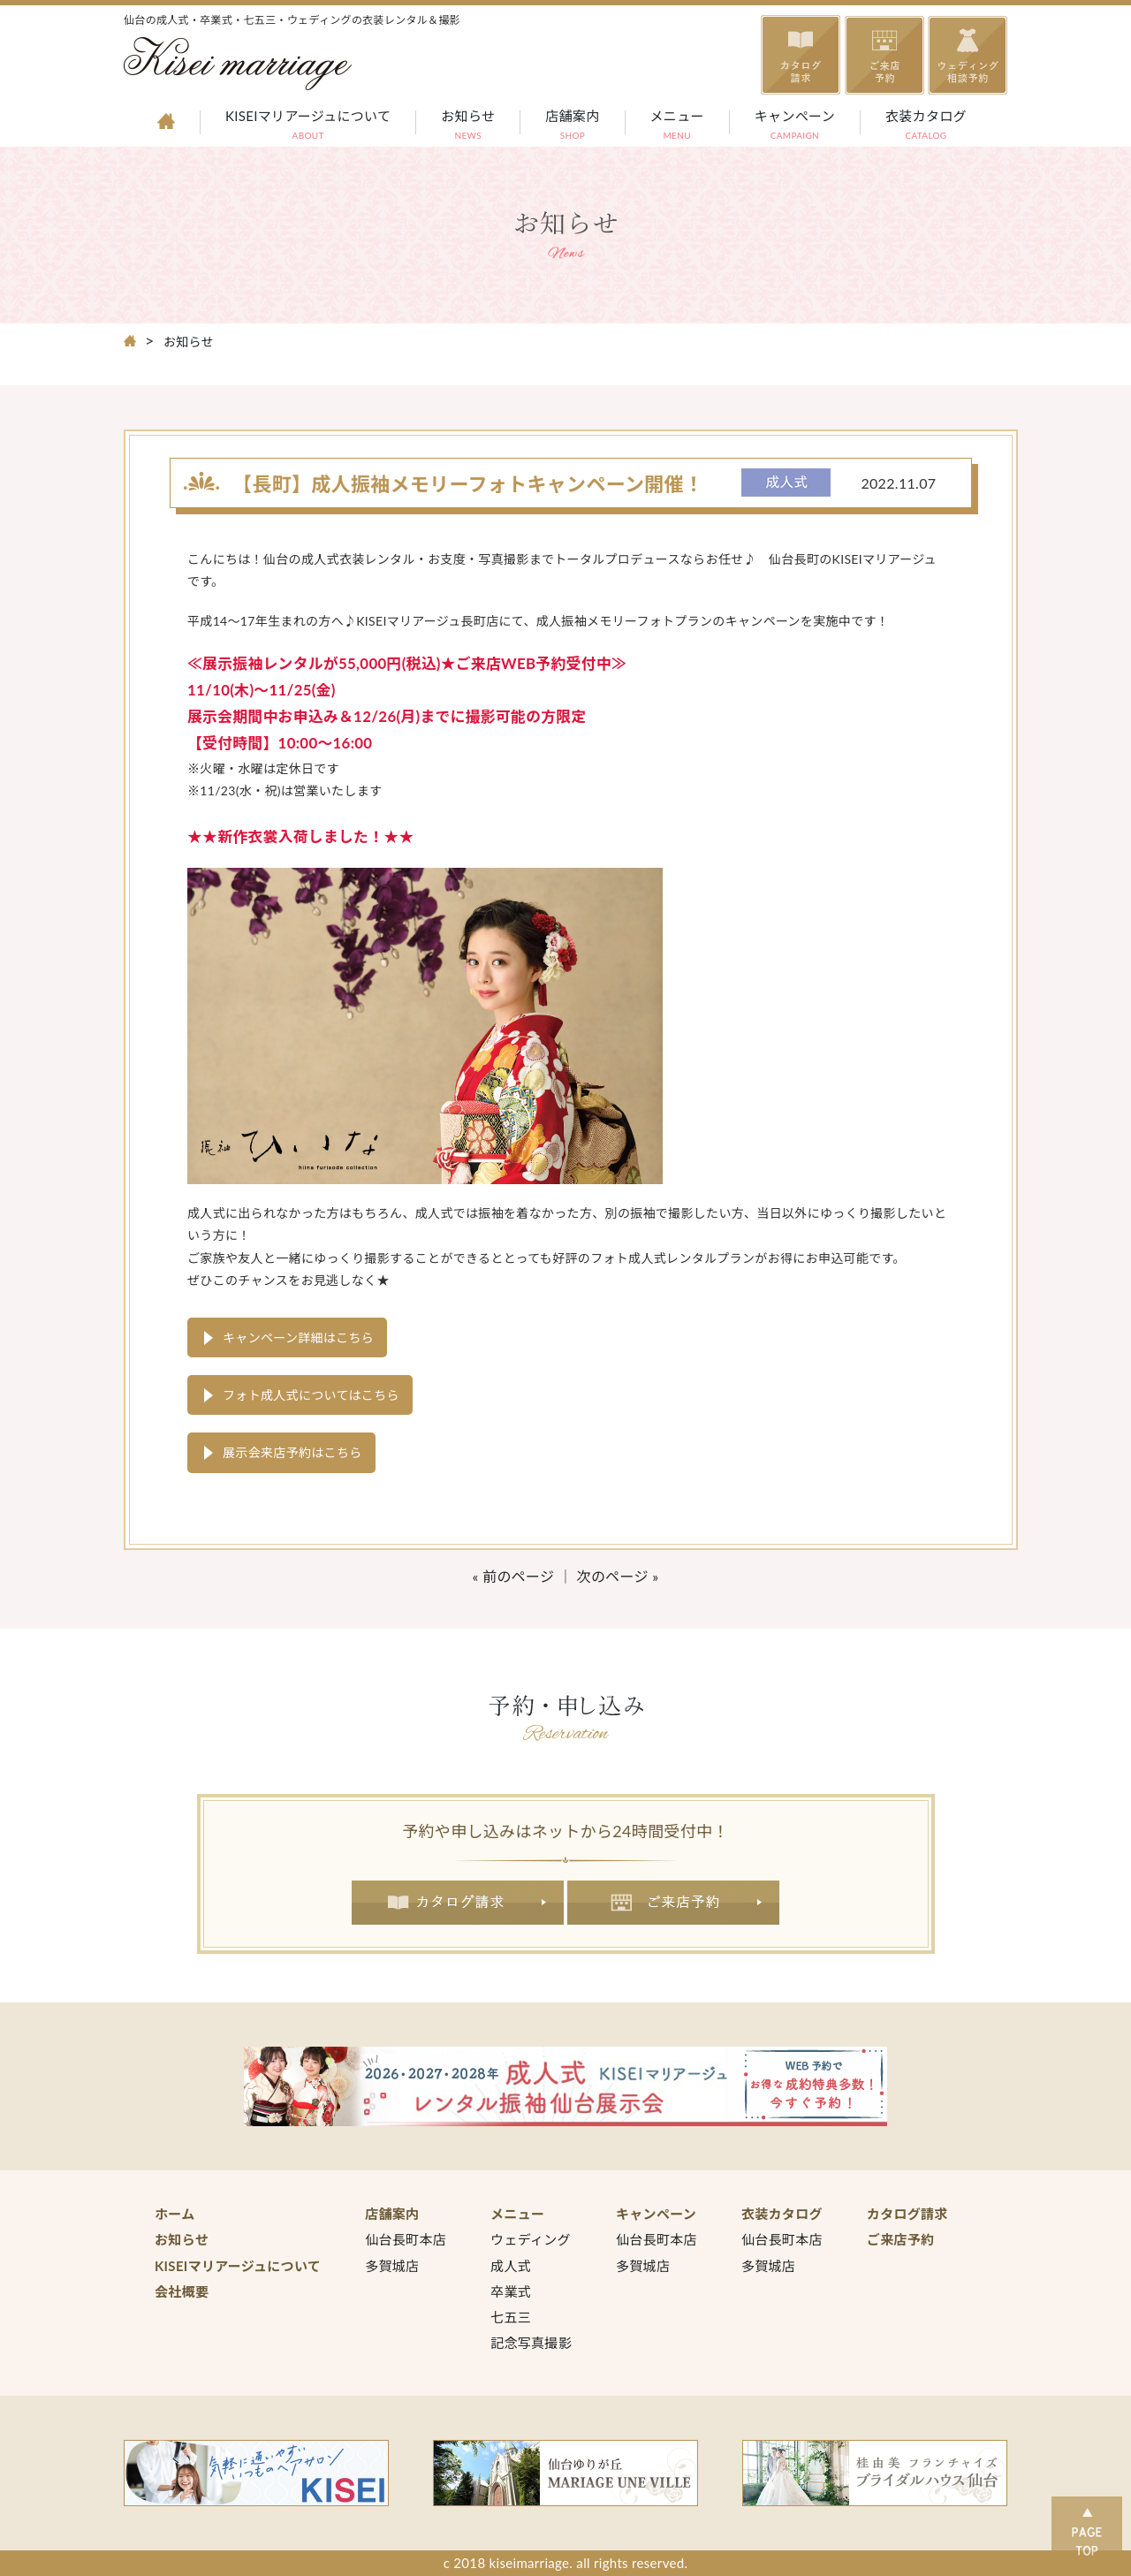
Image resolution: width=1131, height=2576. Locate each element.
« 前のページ (514, 1576)
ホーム (175, 2214)
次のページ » (618, 1576)
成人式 (510, 2266)
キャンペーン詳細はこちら (298, 1337)
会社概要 (182, 2291)
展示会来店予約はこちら (292, 1452)
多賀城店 (392, 2266)
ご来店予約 (673, 1903)
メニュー (677, 126)
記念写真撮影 (531, 2343)
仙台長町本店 (405, 2239)
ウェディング (530, 2239)
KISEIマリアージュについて (308, 126)
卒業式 (510, 2291)
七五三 (510, 2317)
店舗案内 (572, 126)
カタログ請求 (458, 1903)
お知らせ (468, 126)
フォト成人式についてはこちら (311, 1394)
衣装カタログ (926, 126)
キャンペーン (795, 126)
